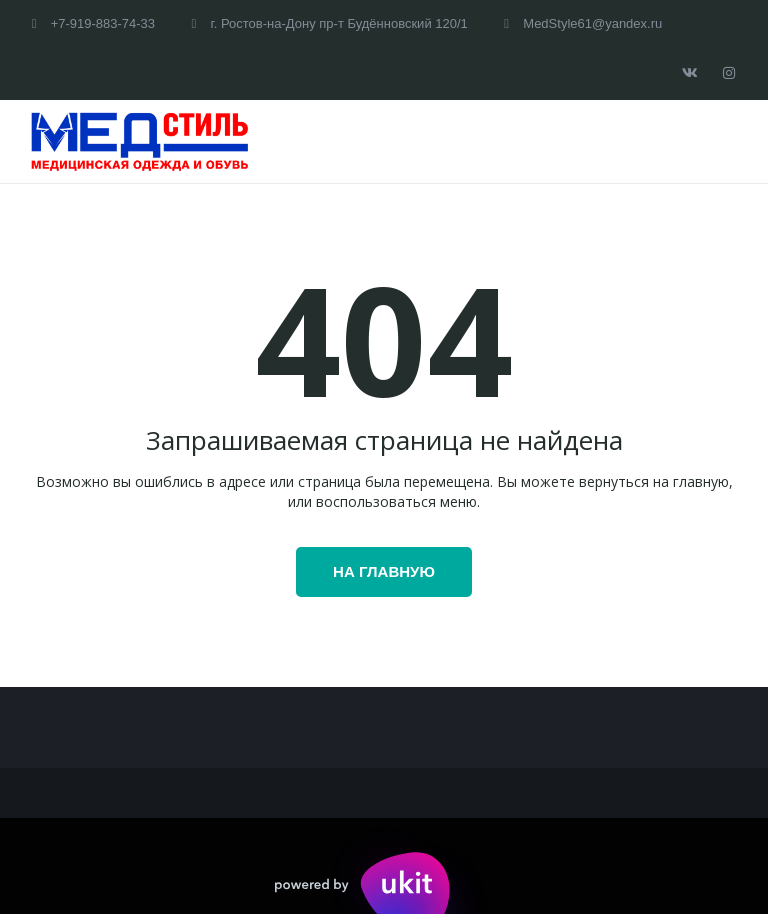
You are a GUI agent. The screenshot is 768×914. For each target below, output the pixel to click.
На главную (384, 571)
